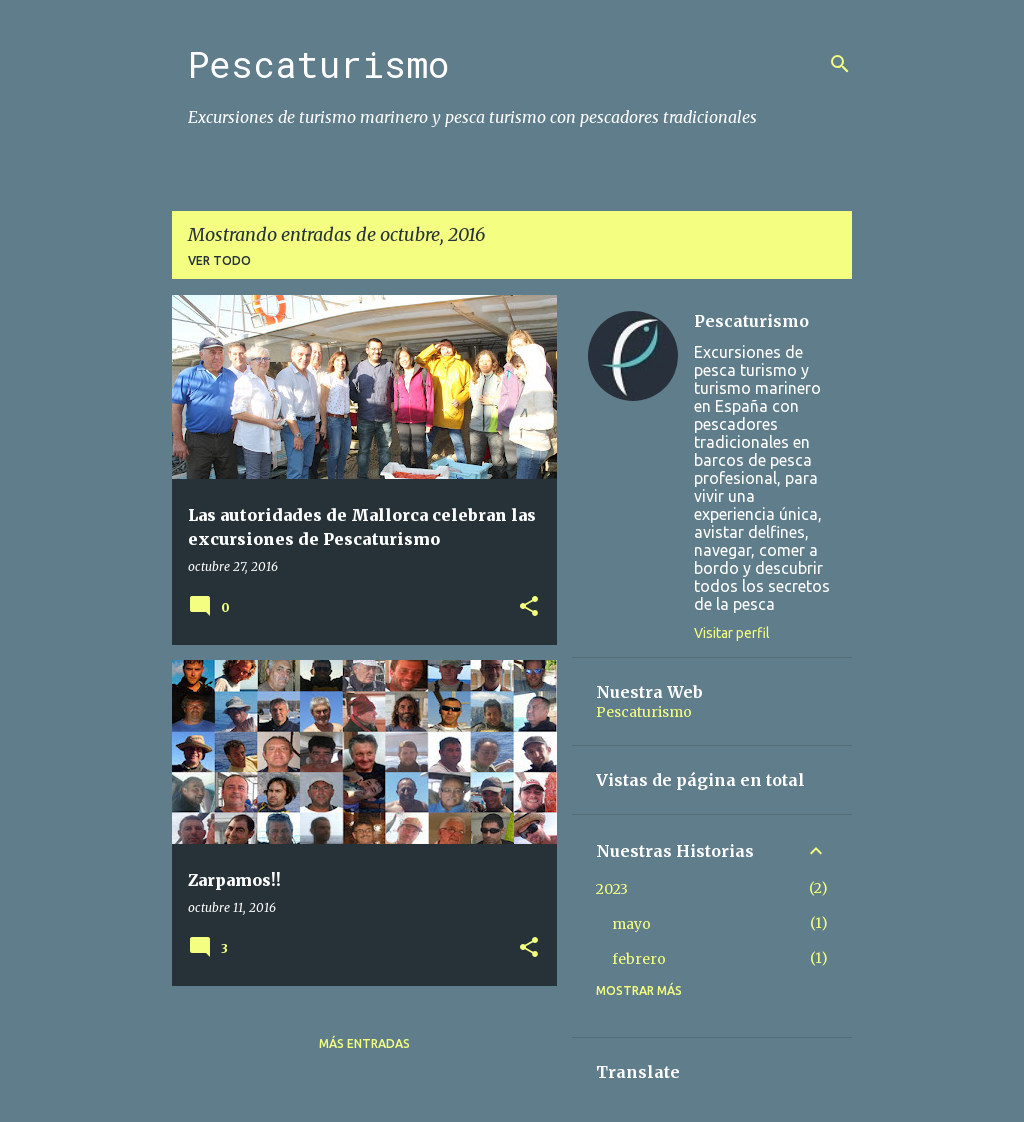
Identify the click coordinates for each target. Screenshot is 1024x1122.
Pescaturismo (318, 64)
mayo (631, 924)
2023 (612, 889)
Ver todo (219, 260)
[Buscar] (840, 64)
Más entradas (364, 1043)
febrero (639, 959)
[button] (529, 607)
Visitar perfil (732, 633)
